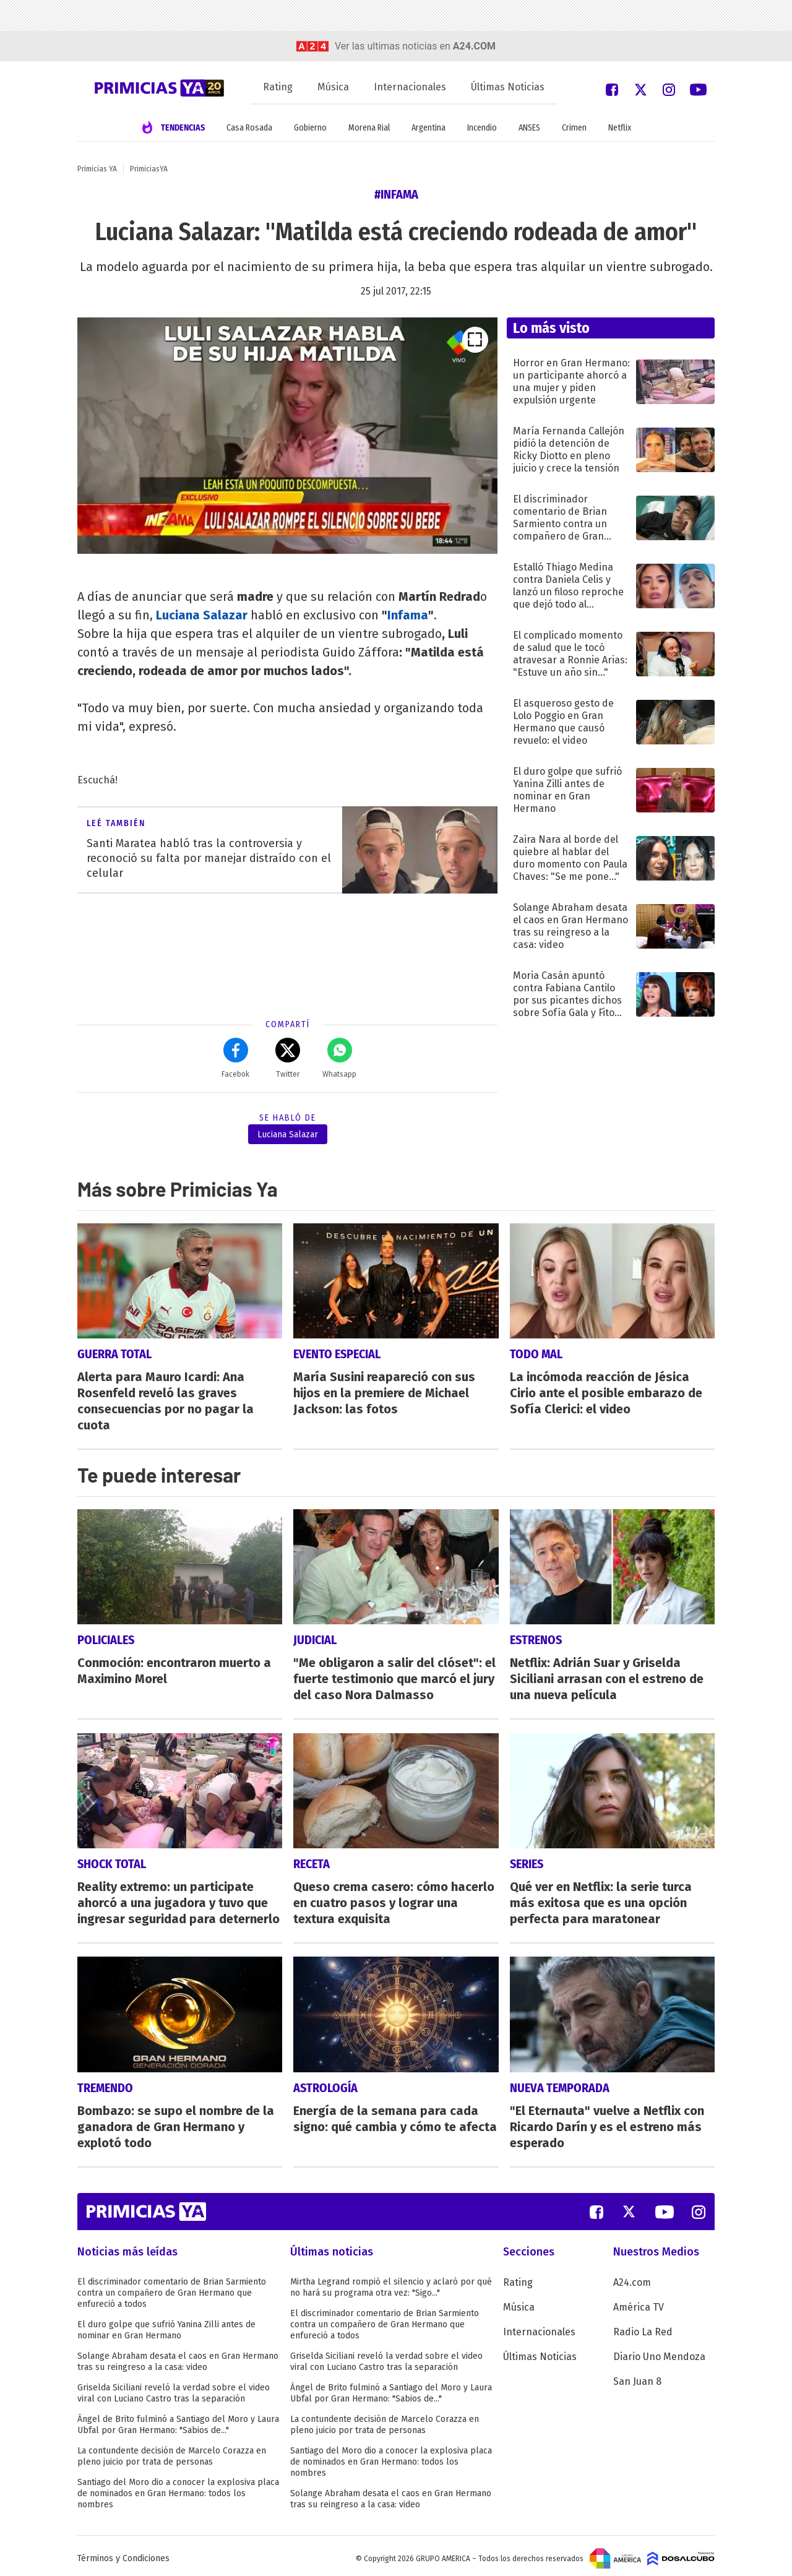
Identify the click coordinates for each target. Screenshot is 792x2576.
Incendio (482, 128)
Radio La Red (643, 2327)
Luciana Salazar (202, 615)
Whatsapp (339, 1058)
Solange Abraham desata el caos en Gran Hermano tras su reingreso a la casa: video (177, 2356)
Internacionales (410, 87)
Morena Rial (369, 128)
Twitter (287, 1058)
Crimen (574, 128)
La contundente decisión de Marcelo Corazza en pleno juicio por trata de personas (171, 2451)
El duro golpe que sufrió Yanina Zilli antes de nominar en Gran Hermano (166, 2325)
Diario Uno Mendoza (659, 2352)
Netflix (619, 128)
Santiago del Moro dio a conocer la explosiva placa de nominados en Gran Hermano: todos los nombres (178, 2488)
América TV (638, 2302)
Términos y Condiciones (123, 2553)
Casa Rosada (249, 128)
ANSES (529, 128)
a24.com (474, 46)
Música (333, 87)
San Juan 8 (637, 2376)
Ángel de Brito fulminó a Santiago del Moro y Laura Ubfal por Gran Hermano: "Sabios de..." (178, 2420)
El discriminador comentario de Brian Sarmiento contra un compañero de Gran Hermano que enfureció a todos (171, 2288)
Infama (407, 615)
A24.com (632, 2277)
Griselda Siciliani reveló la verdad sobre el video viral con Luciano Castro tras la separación (173, 2388)
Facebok (235, 1058)
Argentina (428, 128)
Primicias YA (97, 169)
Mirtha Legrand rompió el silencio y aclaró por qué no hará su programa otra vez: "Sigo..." (391, 2282)
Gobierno (310, 128)
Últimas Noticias (507, 87)
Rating (278, 87)
